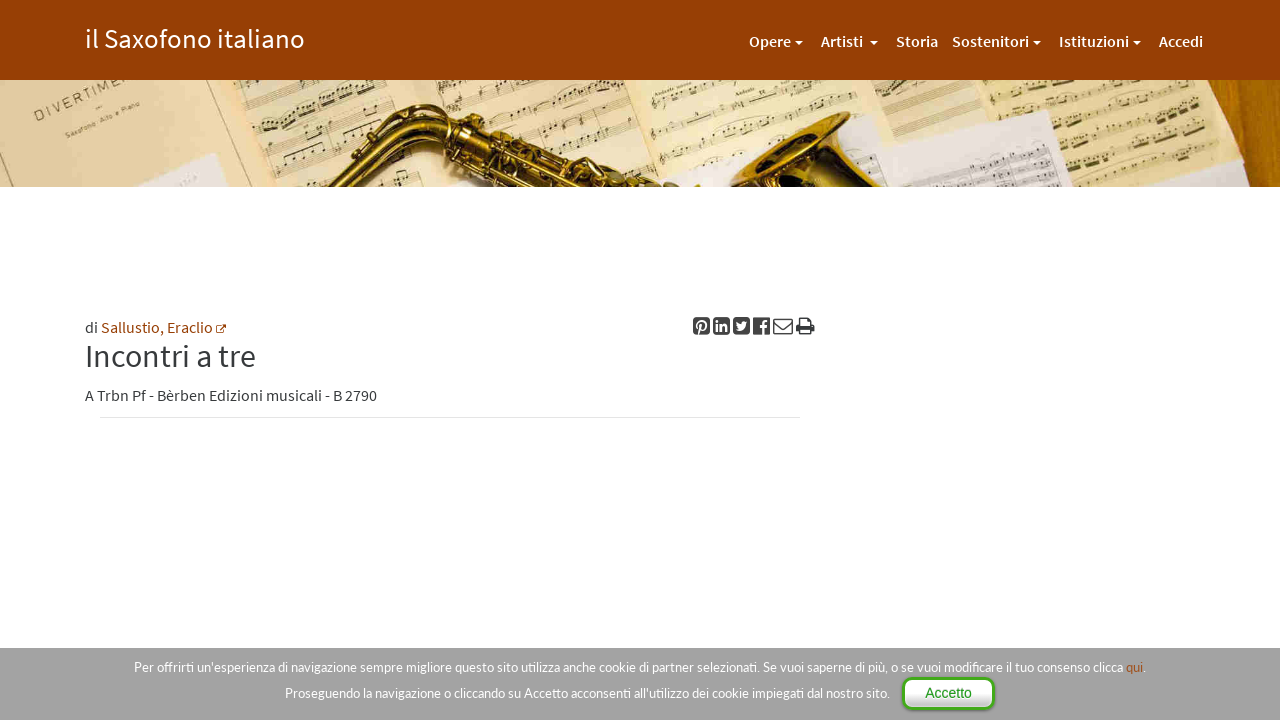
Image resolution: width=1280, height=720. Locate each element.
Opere (770, 41)
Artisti (843, 41)
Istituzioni (1094, 41)
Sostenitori (990, 41)
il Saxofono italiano (195, 35)
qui (1134, 667)
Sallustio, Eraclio (157, 327)
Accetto (948, 693)
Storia (917, 41)
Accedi (1181, 41)
